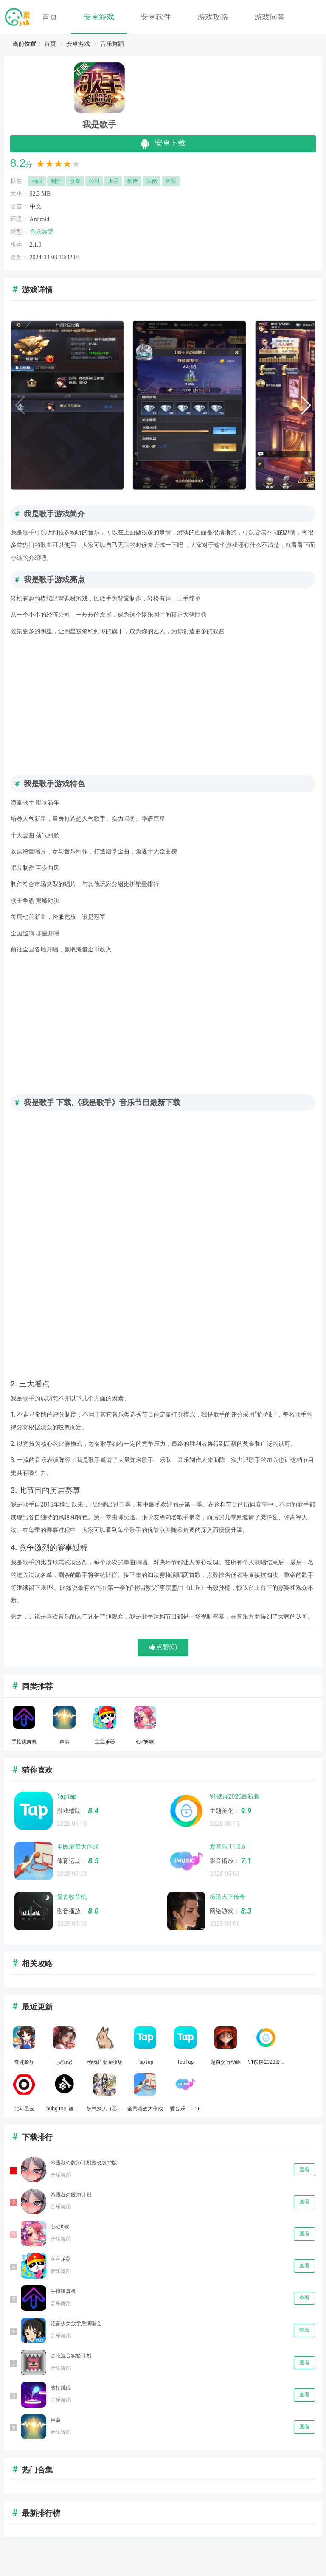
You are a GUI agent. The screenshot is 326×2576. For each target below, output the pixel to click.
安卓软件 (156, 16)
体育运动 (69, 1861)
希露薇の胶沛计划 (71, 2195)
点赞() (163, 1647)
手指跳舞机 (63, 2291)
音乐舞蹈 (112, 43)
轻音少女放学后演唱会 (76, 2323)
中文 (36, 206)
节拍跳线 (61, 2388)
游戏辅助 (69, 1810)
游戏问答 (269, 16)
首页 (49, 16)
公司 (94, 181)
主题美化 (221, 1810)
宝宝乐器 (61, 2259)
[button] (305, 405)
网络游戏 (221, 1911)
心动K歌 (60, 2227)
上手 (113, 181)
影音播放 (221, 1861)
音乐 (170, 181)
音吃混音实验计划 (71, 2356)
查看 (304, 2169)
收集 (75, 181)
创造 (132, 181)
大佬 (151, 181)
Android (40, 219)
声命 (56, 2420)
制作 (56, 181)
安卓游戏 (99, 16)
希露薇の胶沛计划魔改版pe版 (84, 2163)
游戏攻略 (212, 16)
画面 (36, 181)
